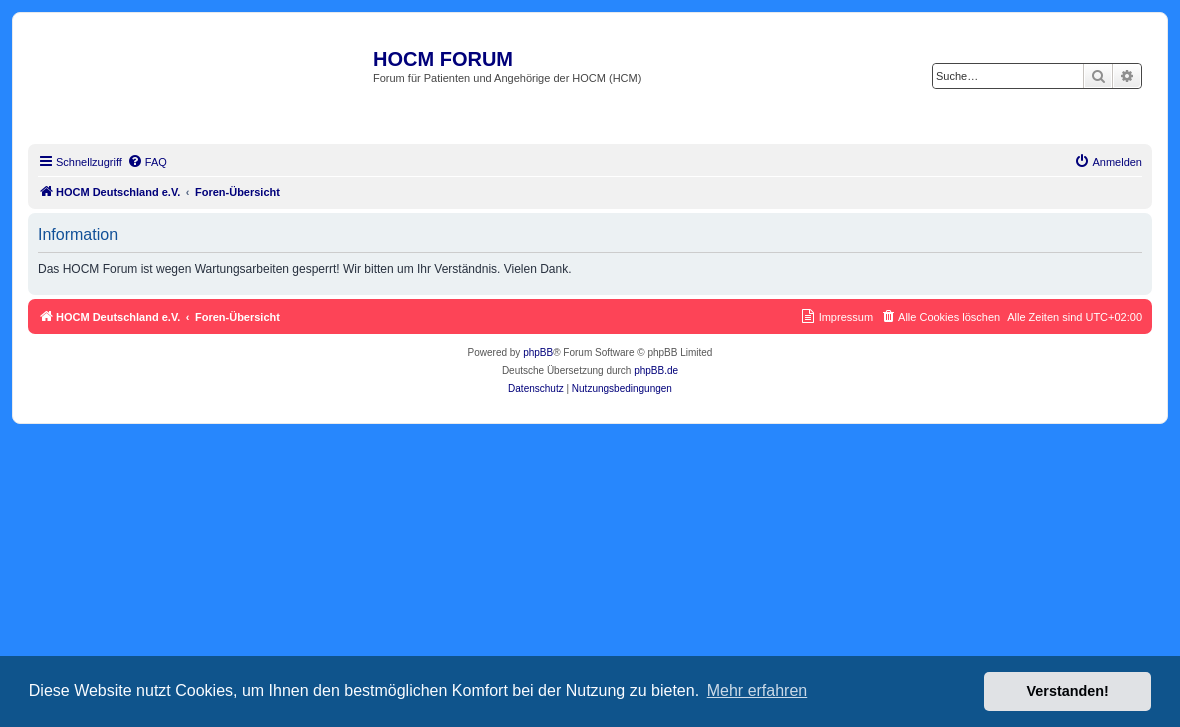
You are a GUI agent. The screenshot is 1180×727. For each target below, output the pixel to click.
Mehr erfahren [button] (757, 690)
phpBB (538, 352)
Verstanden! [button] (1068, 691)
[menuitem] (147, 162)
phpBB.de (656, 370)
